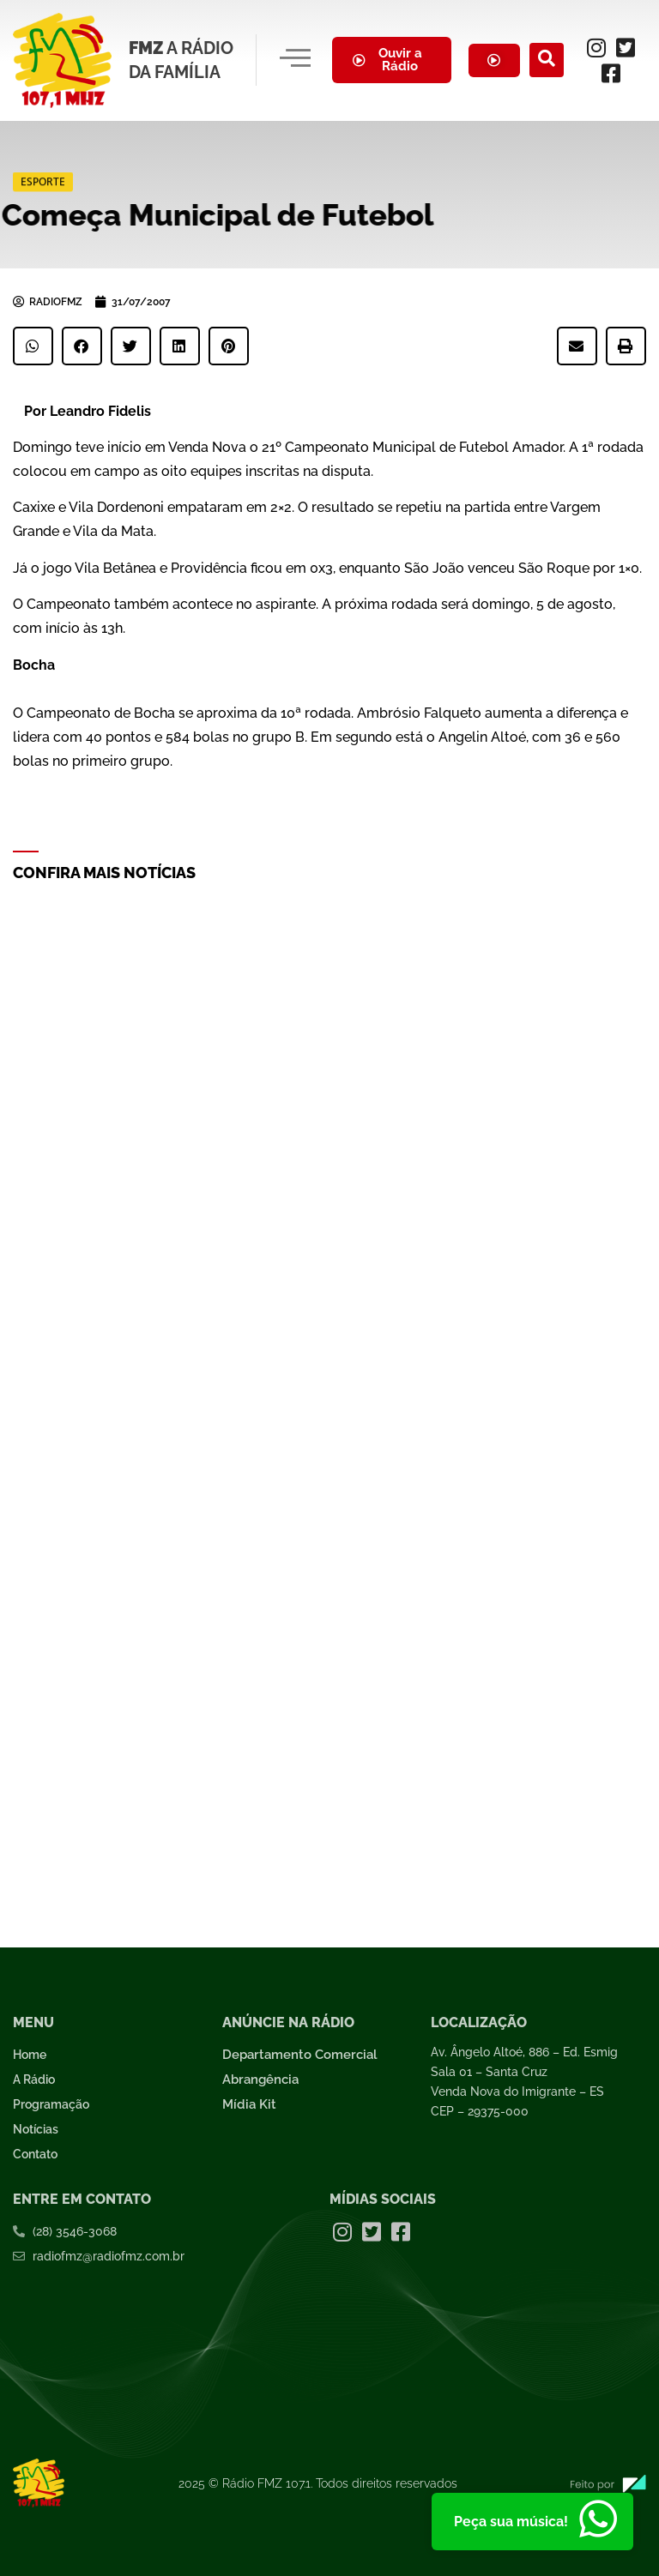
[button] (33, 346)
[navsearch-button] (546, 60)
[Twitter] (625, 47)
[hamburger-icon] (294, 60)
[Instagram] (596, 47)
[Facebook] (611, 73)
